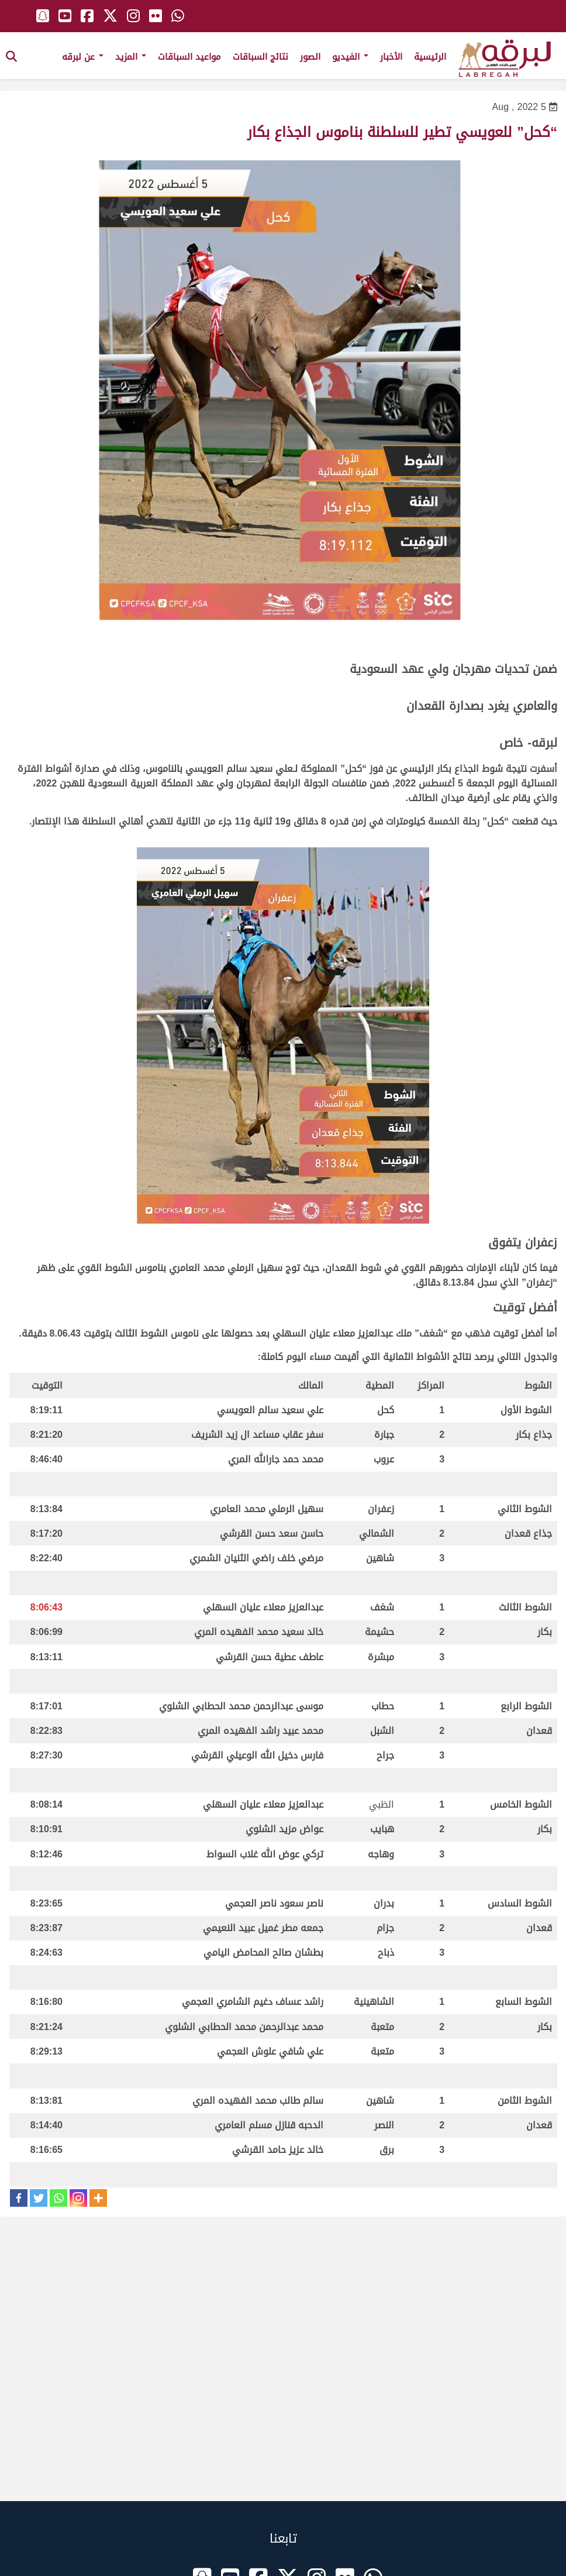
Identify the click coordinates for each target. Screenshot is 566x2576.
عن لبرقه (82, 57)
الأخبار (391, 57)
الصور (310, 57)
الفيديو (350, 57)
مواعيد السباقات (189, 57)
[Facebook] (18, 2198)
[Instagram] (78, 2198)
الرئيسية (430, 57)
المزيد (130, 57)
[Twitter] (38, 2198)
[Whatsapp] (58, 2198)
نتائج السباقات (260, 57)
